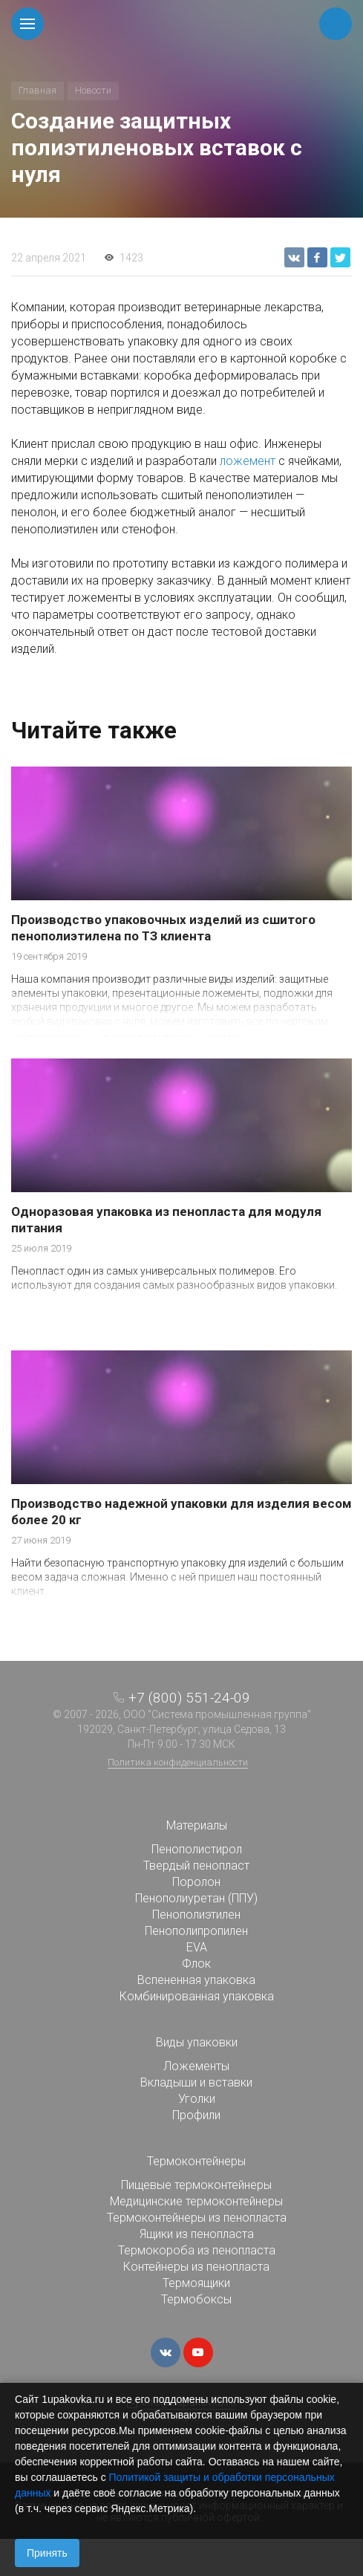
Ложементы (196, 2066)
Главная (37, 90)
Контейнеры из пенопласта (196, 2267)
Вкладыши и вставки (196, 2082)
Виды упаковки (197, 2042)
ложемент (247, 461)
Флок (196, 1964)
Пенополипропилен (196, 1931)
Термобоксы (196, 2299)
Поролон (196, 1882)
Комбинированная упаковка (197, 1996)
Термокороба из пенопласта (196, 2250)
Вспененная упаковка (196, 1980)
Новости (93, 90)
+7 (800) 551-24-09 (189, 1697)
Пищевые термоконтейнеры (196, 2185)
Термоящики (196, 2283)
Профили (196, 2115)
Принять (47, 2553)
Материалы (196, 1825)
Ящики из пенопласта (197, 2234)
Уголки (196, 2099)
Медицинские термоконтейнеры (196, 2201)
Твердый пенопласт (196, 1865)
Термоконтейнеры (196, 2161)
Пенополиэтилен (196, 1914)
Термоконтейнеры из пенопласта (197, 2218)
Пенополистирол (196, 1849)
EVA (196, 1947)
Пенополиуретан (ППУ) (196, 1898)
